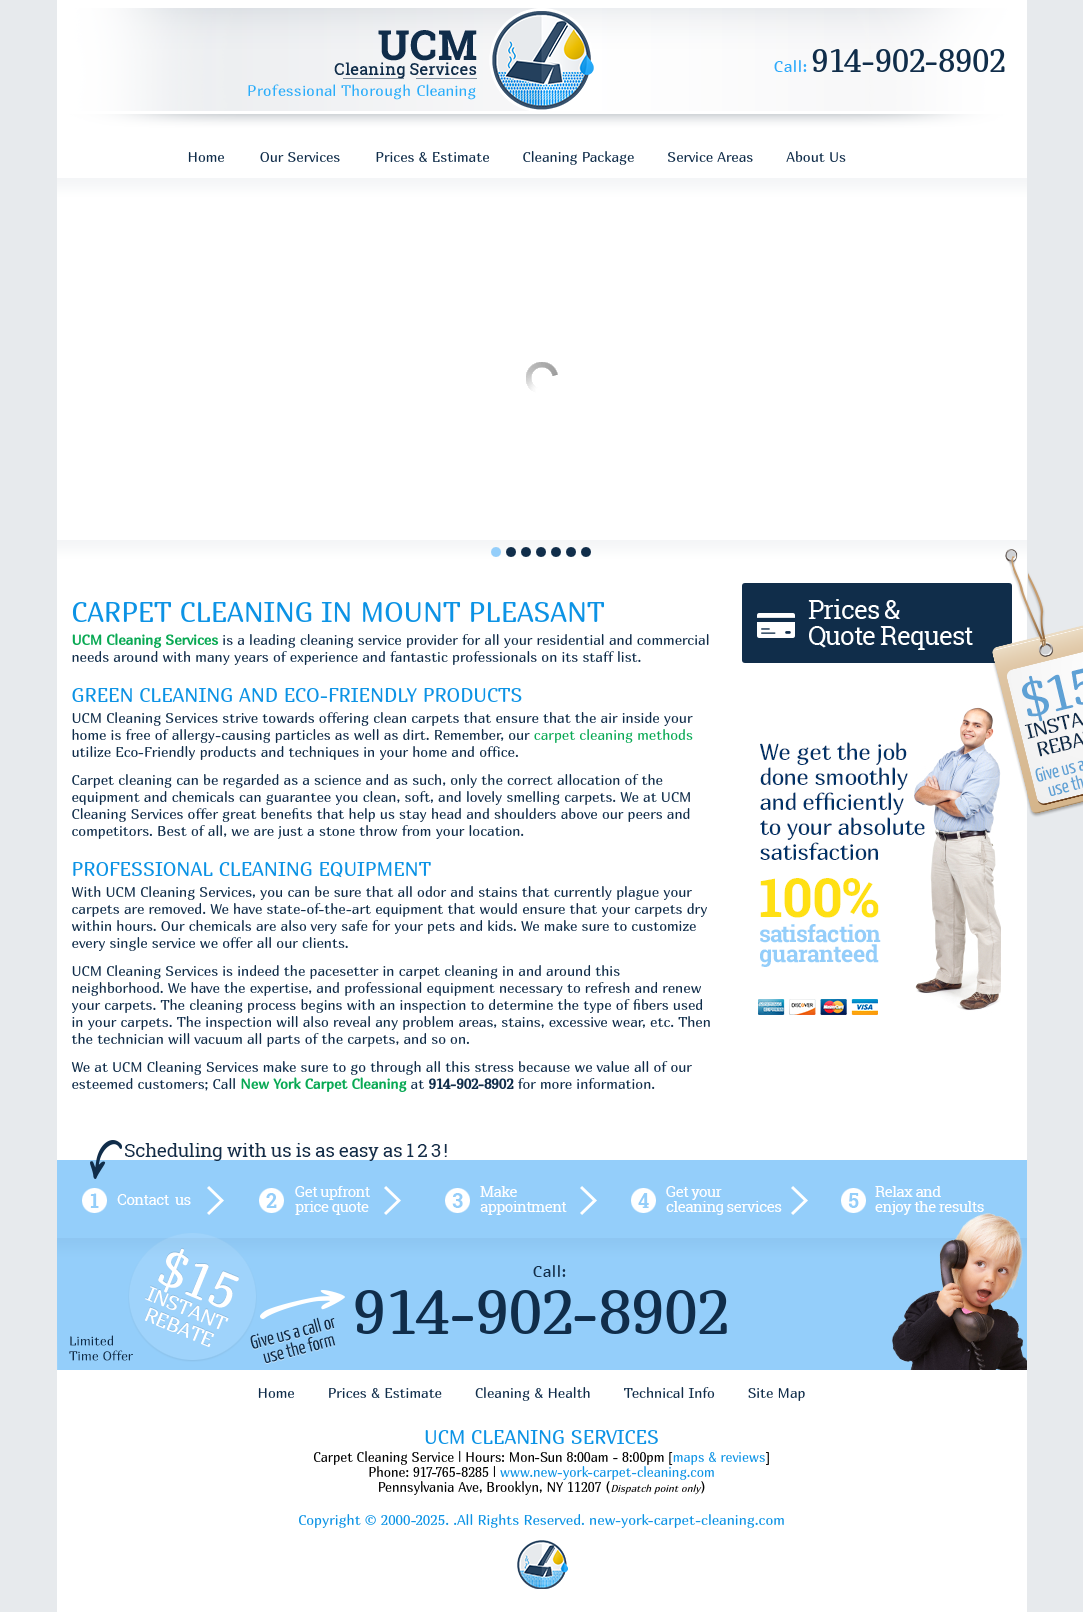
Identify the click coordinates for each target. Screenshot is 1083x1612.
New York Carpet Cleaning (323, 1083)
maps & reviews (719, 1457)
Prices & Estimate (432, 156)
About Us (816, 156)
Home (206, 156)
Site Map (777, 1392)
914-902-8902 (909, 60)
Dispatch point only (655, 1488)
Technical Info (669, 1392)
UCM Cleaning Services (145, 639)
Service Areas (710, 156)
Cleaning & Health (533, 1392)
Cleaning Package (579, 156)
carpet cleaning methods (613, 734)
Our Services (300, 156)
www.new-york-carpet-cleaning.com (607, 1472)
